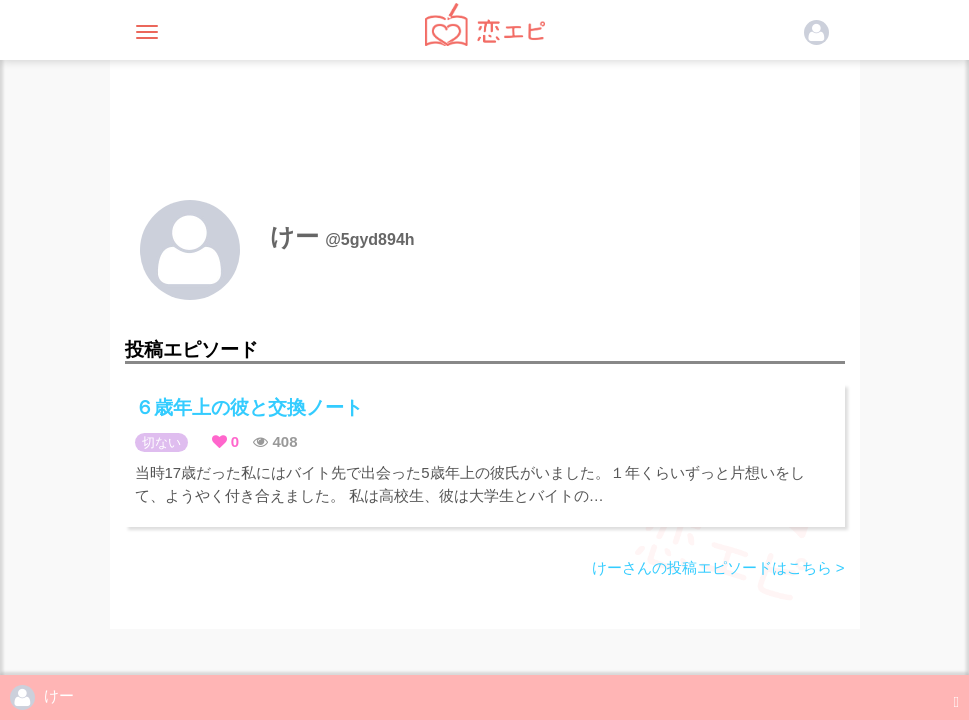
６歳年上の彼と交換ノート (249, 407)
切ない (161, 442)
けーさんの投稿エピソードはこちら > (718, 567)
